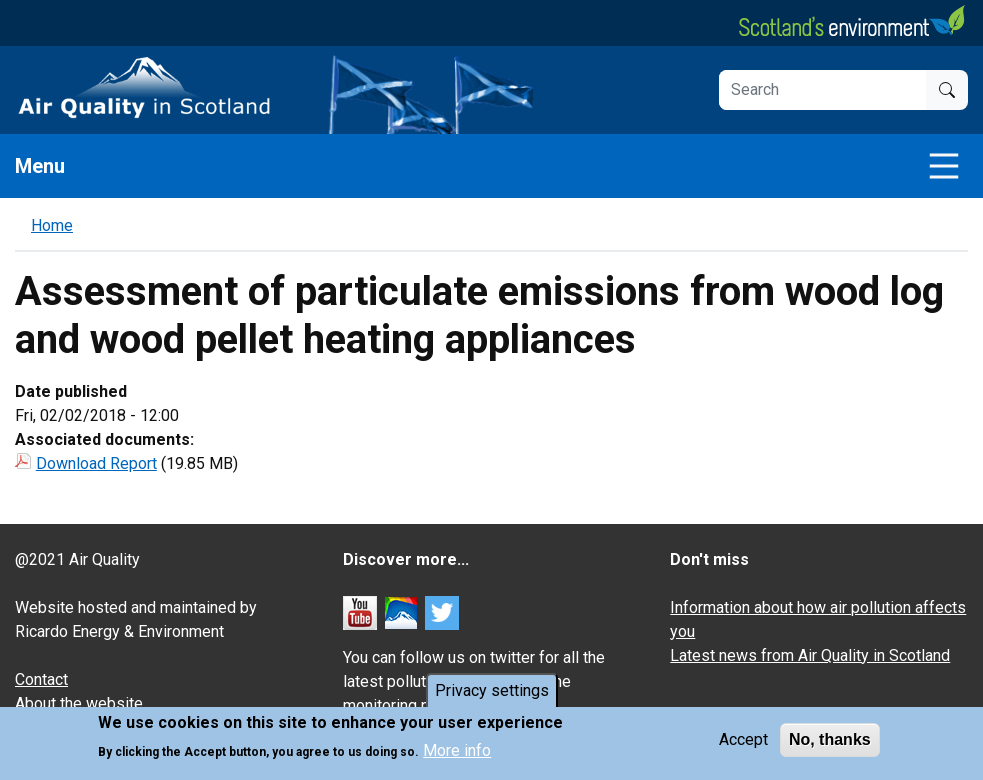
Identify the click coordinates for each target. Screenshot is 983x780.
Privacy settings (492, 690)
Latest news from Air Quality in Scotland (810, 655)
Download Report (96, 463)
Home (52, 225)
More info (457, 751)
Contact (41, 679)
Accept (743, 739)
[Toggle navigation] (944, 166)
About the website (79, 703)
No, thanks (830, 739)
